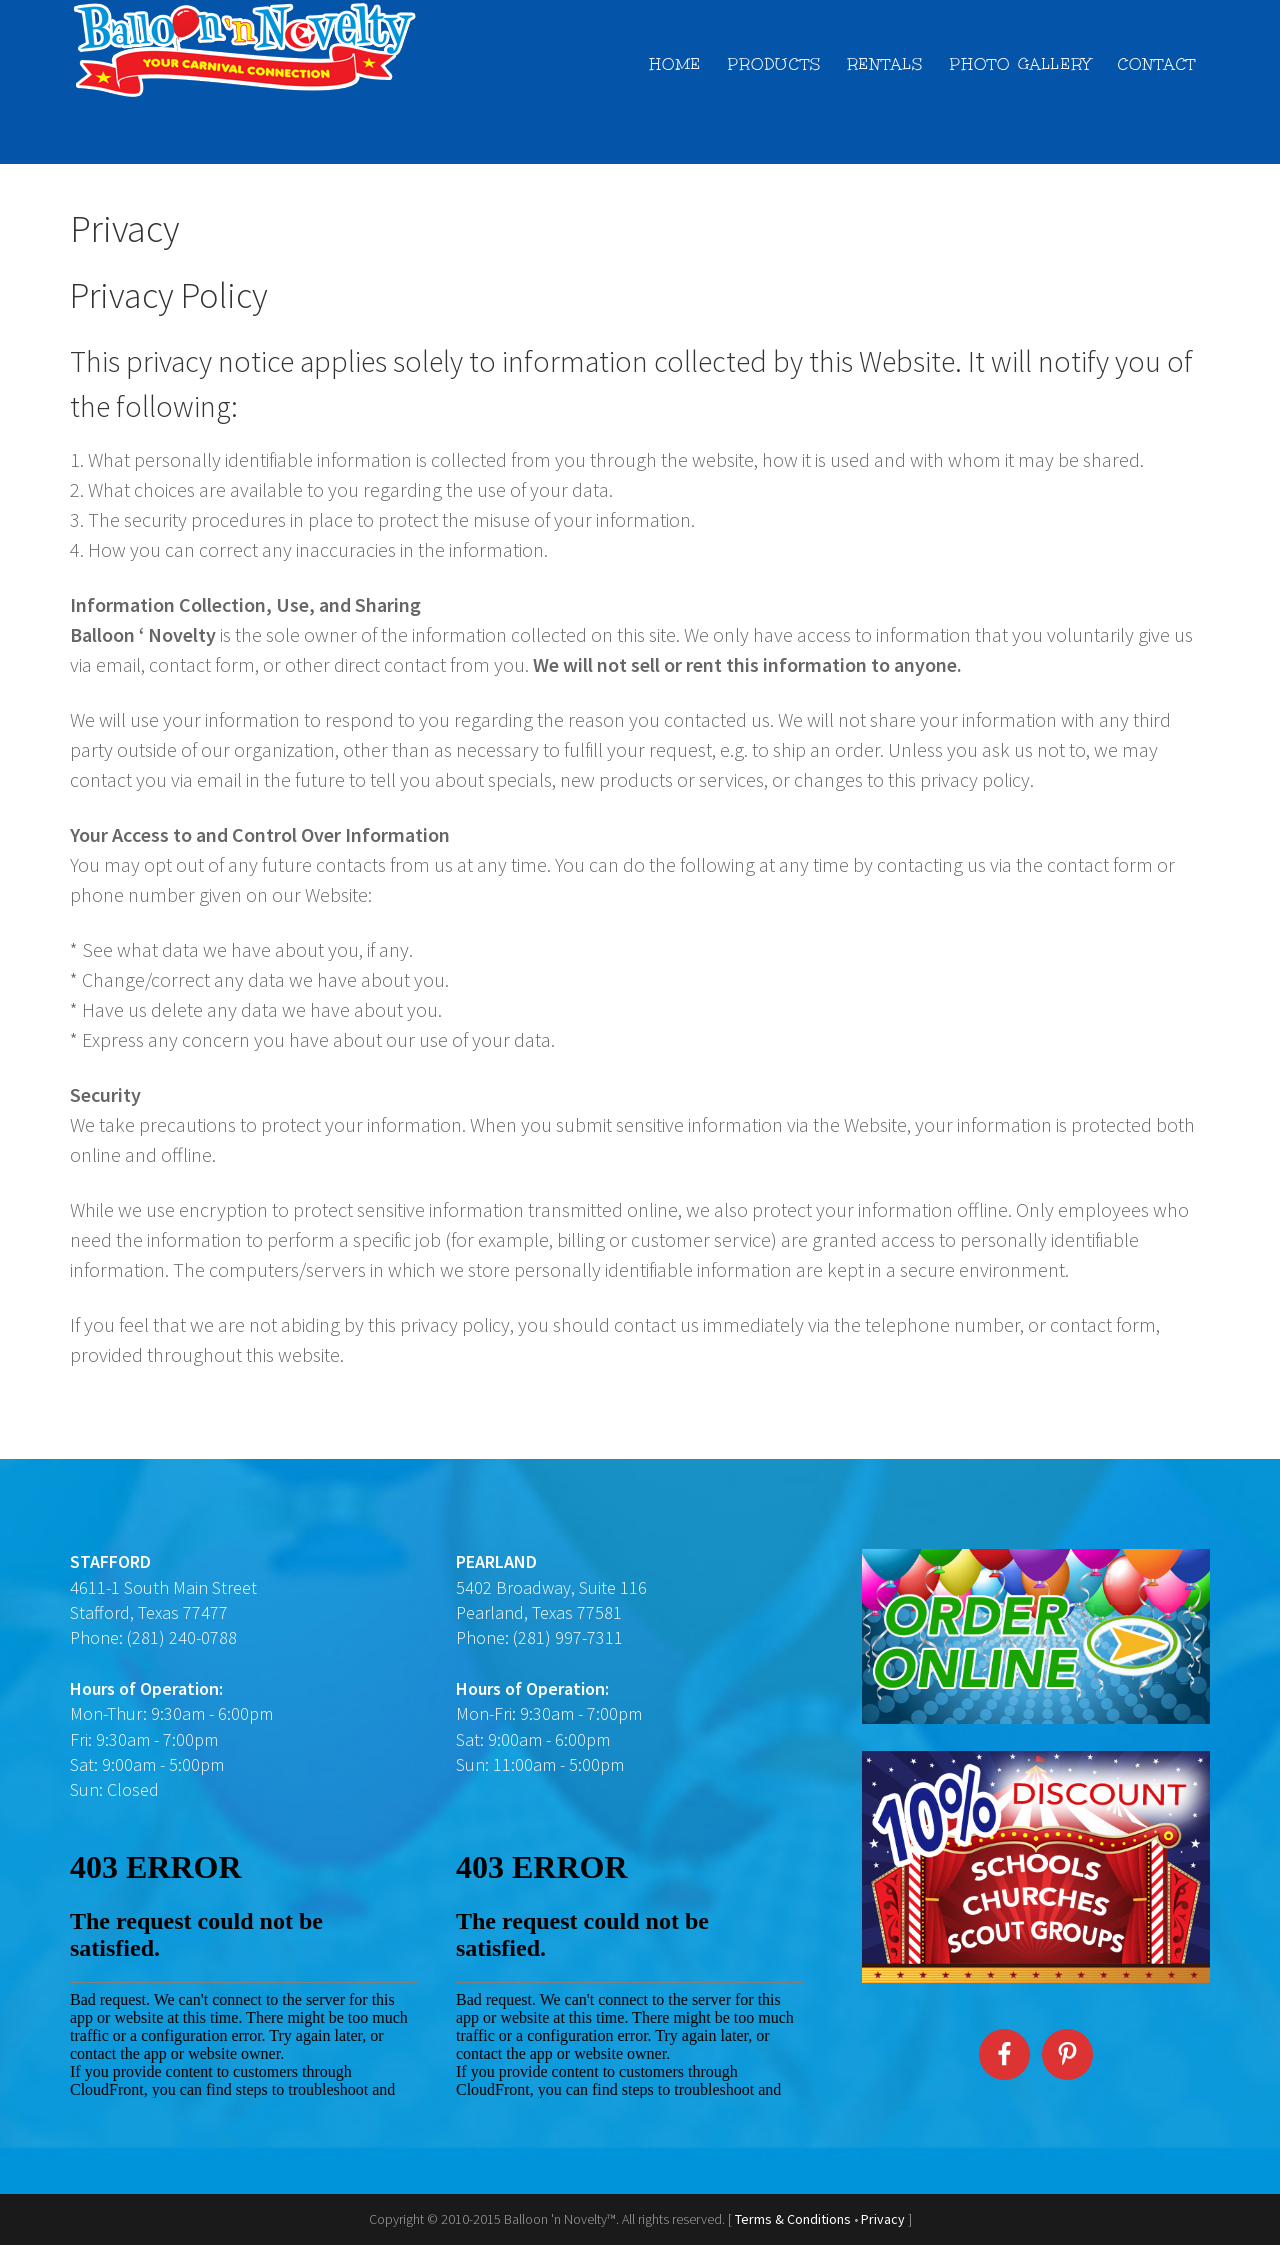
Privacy (884, 2219)
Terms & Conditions (793, 2219)
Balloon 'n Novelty (250, 50)
